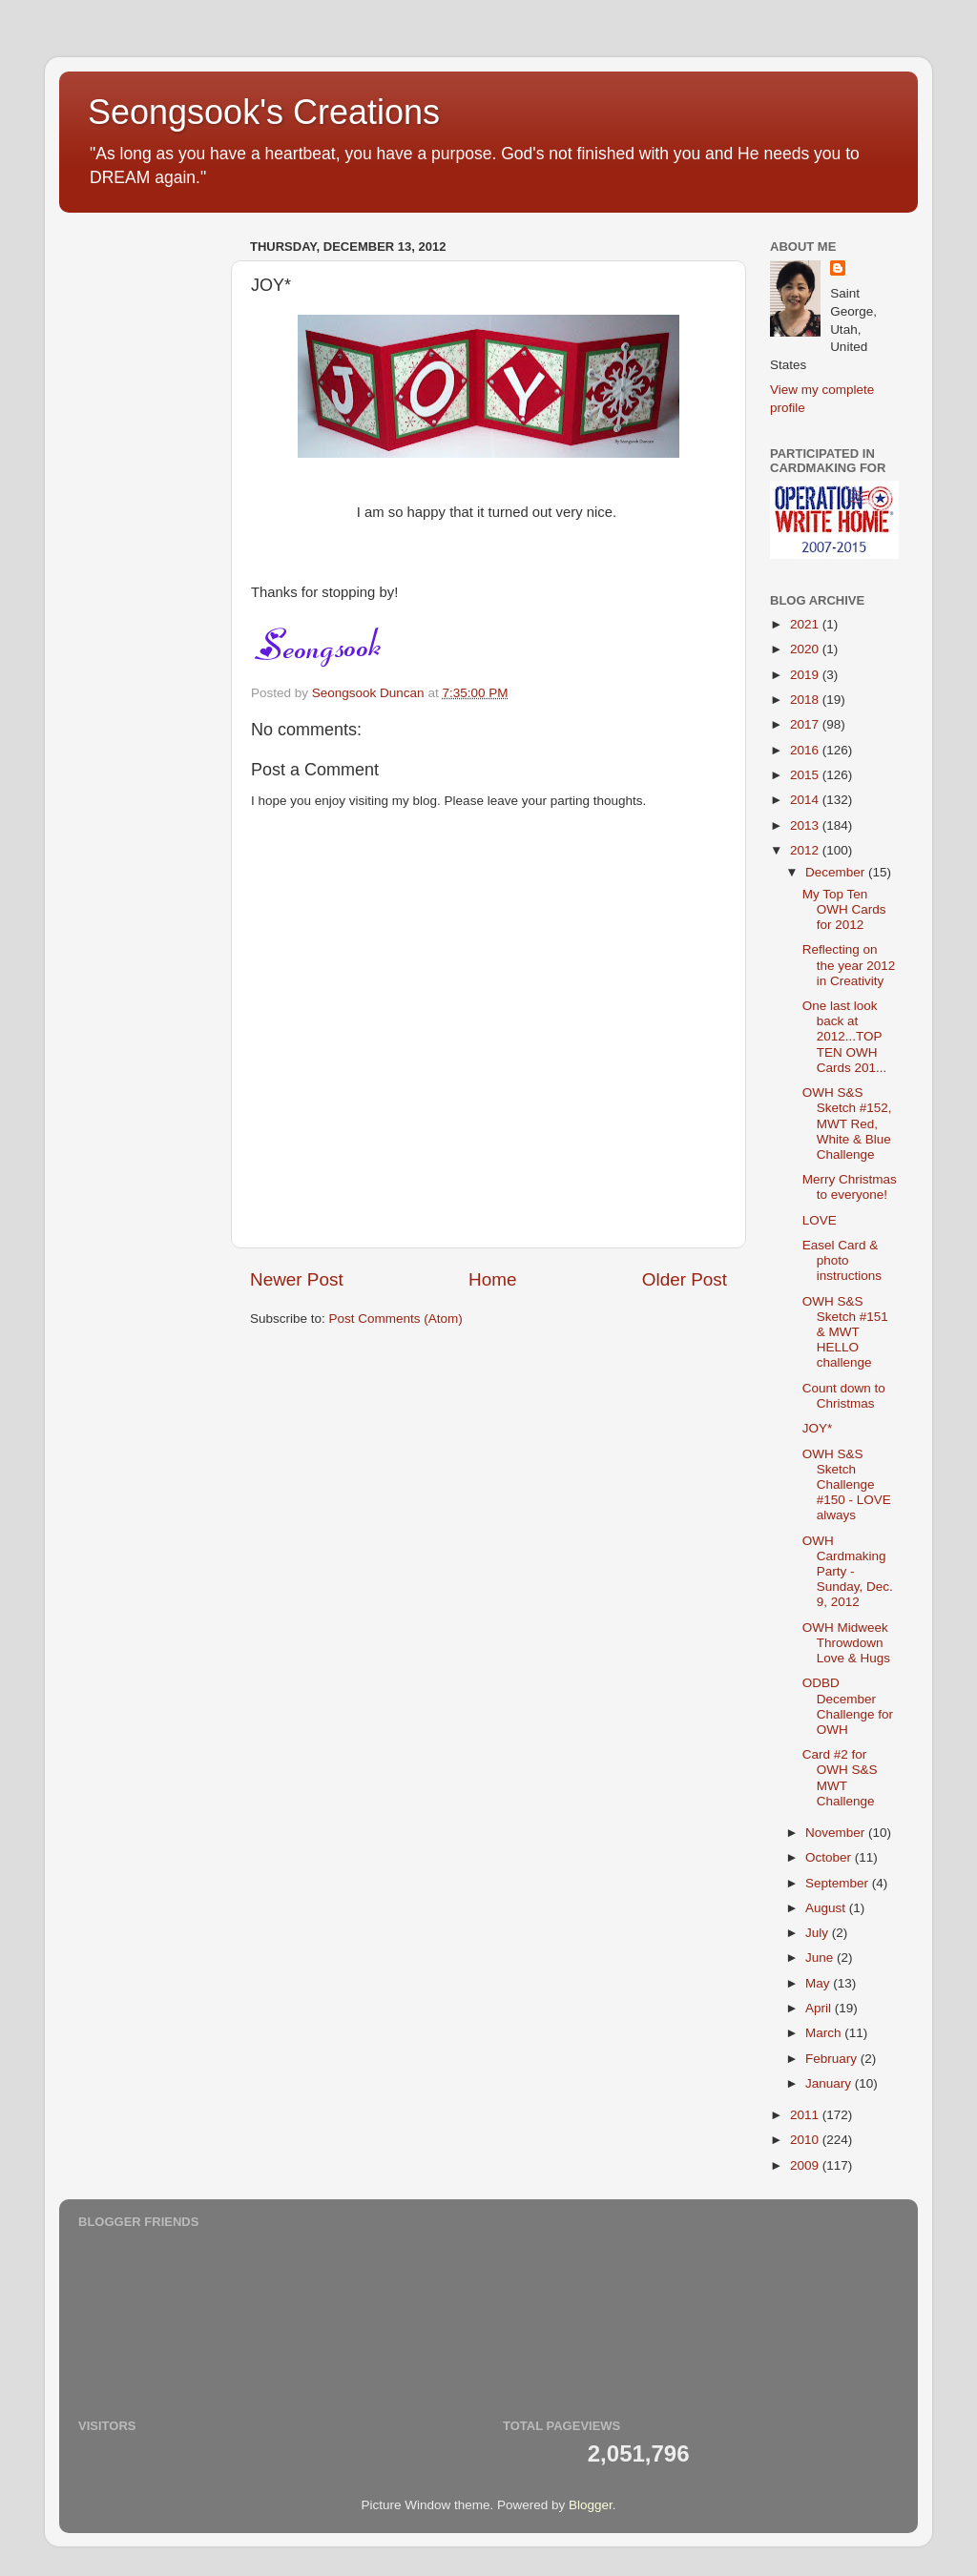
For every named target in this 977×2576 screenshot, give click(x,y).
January (830, 2083)
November (836, 1832)
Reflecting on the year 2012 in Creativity (849, 964)
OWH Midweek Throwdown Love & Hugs (846, 1642)
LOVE (819, 1220)
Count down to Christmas (843, 1396)
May (819, 1983)
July (818, 1933)
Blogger (591, 2505)
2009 (806, 2165)
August (827, 1908)
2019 (806, 675)
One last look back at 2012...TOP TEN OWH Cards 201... (844, 1037)
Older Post (684, 1279)
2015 (806, 775)
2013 (806, 825)
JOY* (817, 1428)
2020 (806, 649)
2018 (806, 699)
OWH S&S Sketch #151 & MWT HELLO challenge (845, 1332)
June (821, 1957)
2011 (806, 2115)
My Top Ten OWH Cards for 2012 (844, 909)
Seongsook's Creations (264, 112)
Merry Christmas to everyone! (849, 1187)
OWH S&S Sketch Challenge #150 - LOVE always (846, 1485)
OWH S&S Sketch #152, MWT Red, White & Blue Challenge (847, 1123)
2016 (806, 750)
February (833, 2058)
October (830, 1857)
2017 (806, 724)
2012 (806, 850)
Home (492, 1279)
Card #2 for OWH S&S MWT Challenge (840, 1777)
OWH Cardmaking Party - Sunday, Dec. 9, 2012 (847, 1572)
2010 (806, 2140)
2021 (806, 624)
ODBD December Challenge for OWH (847, 1706)
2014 (806, 800)
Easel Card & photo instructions (842, 1260)
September (838, 1883)
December (836, 872)
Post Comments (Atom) (396, 1318)
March (824, 2033)
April (820, 2008)
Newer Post (296, 1279)
